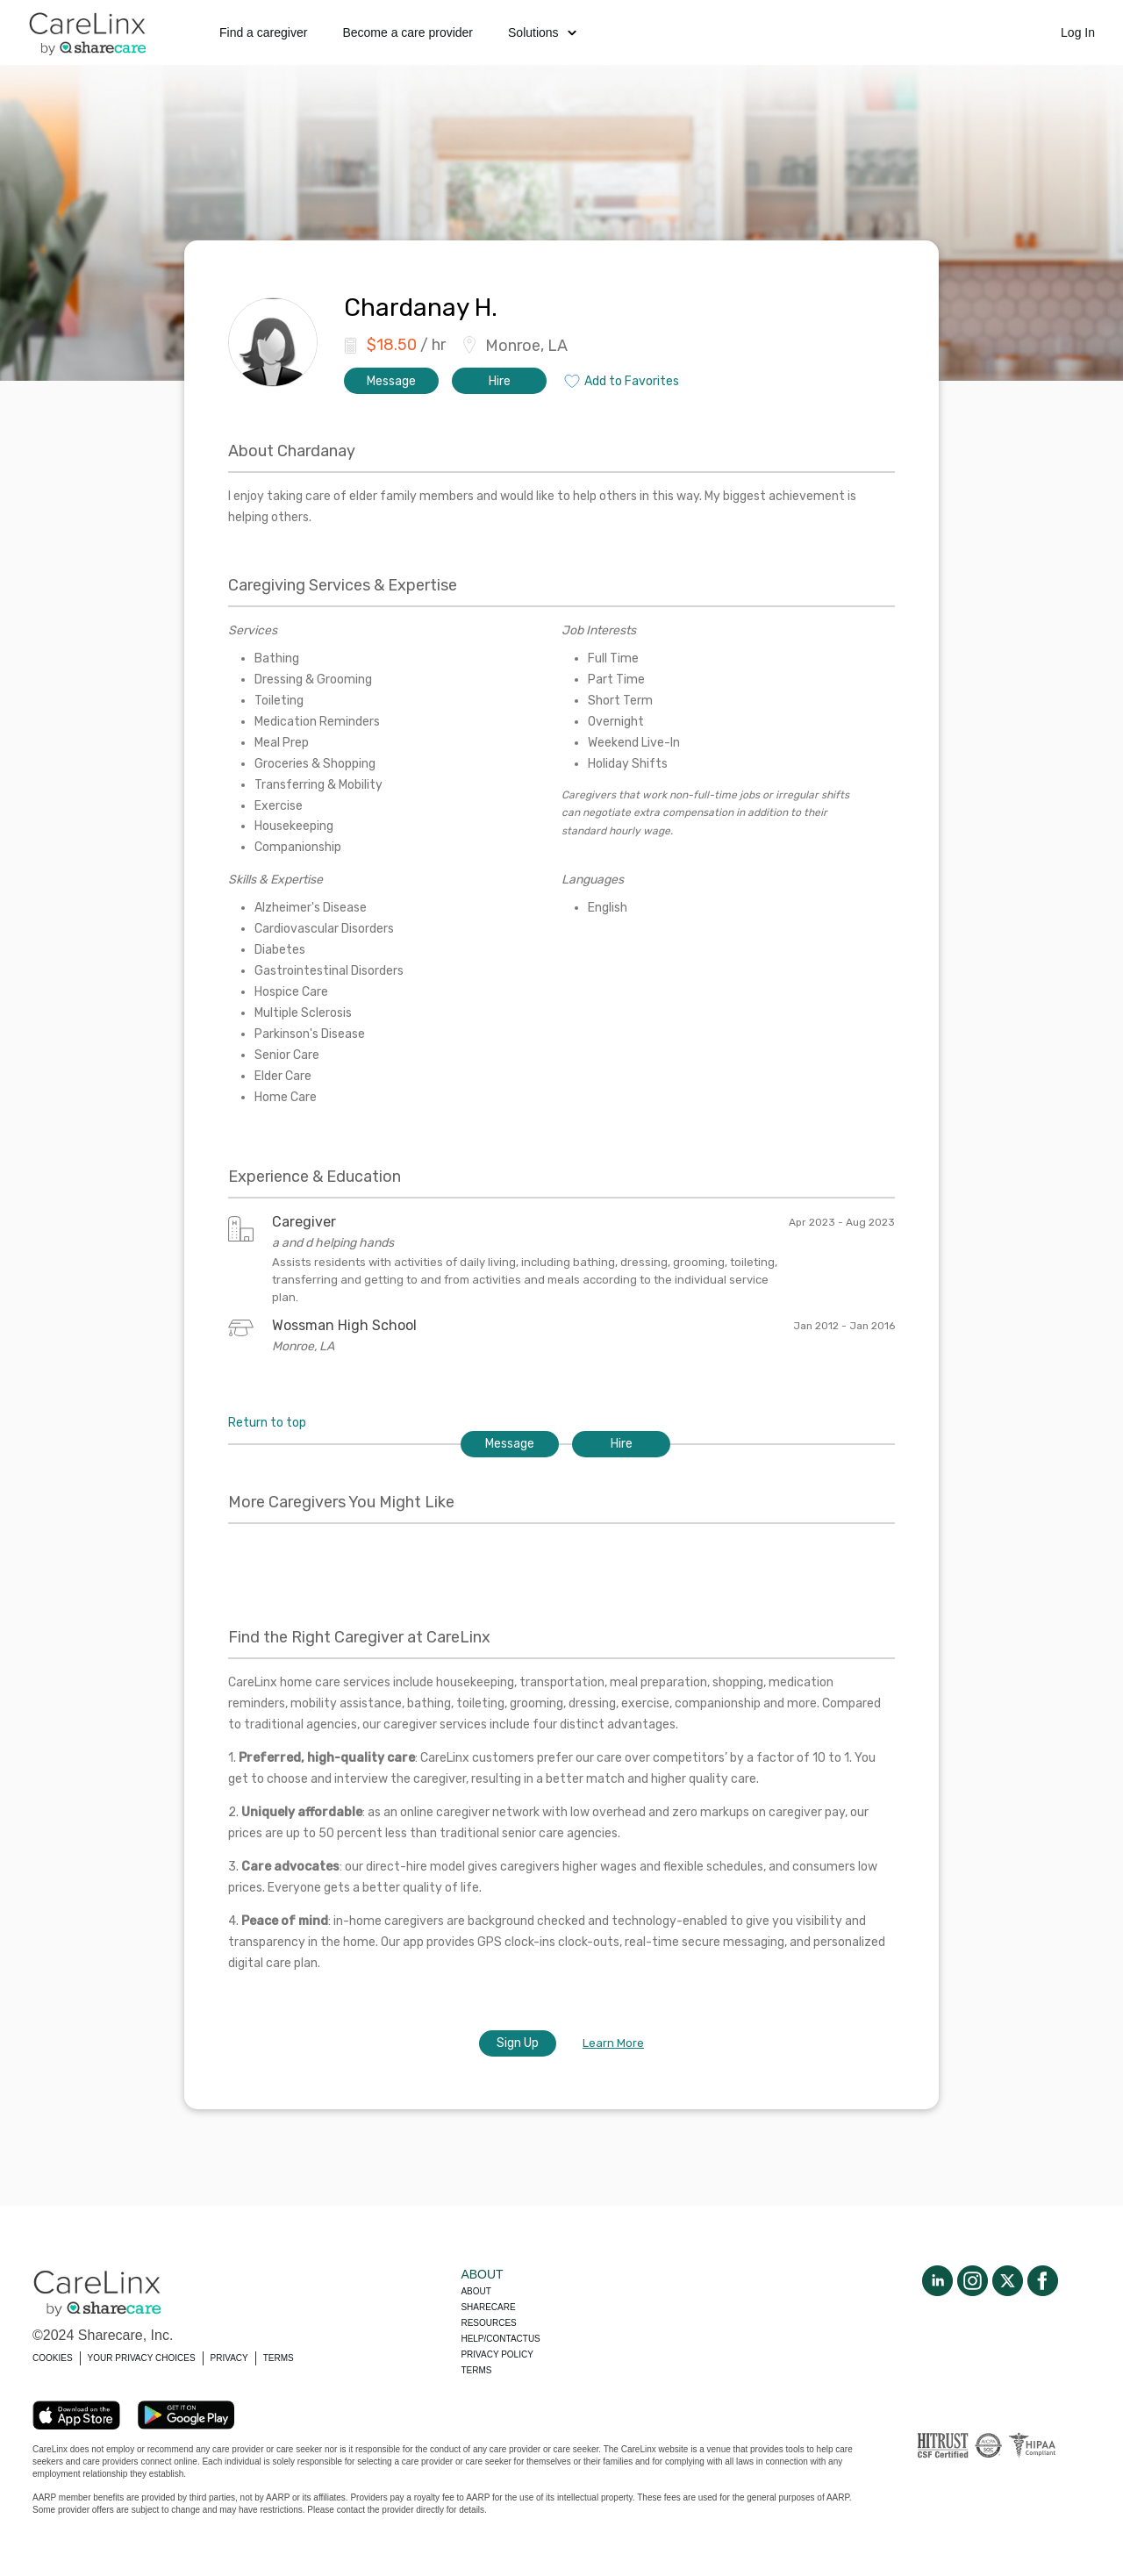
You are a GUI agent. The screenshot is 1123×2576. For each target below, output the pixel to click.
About (475, 2291)
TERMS (278, 2358)
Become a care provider (407, 32)
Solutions (542, 32)
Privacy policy (497, 2354)
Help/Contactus (500, 2338)
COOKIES (52, 2358)
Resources (488, 2323)
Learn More (613, 2043)
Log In (1078, 32)
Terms (476, 2370)
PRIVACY (229, 2358)
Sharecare (488, 2307)
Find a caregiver (263, 32)
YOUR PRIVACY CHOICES (142, 2358)
